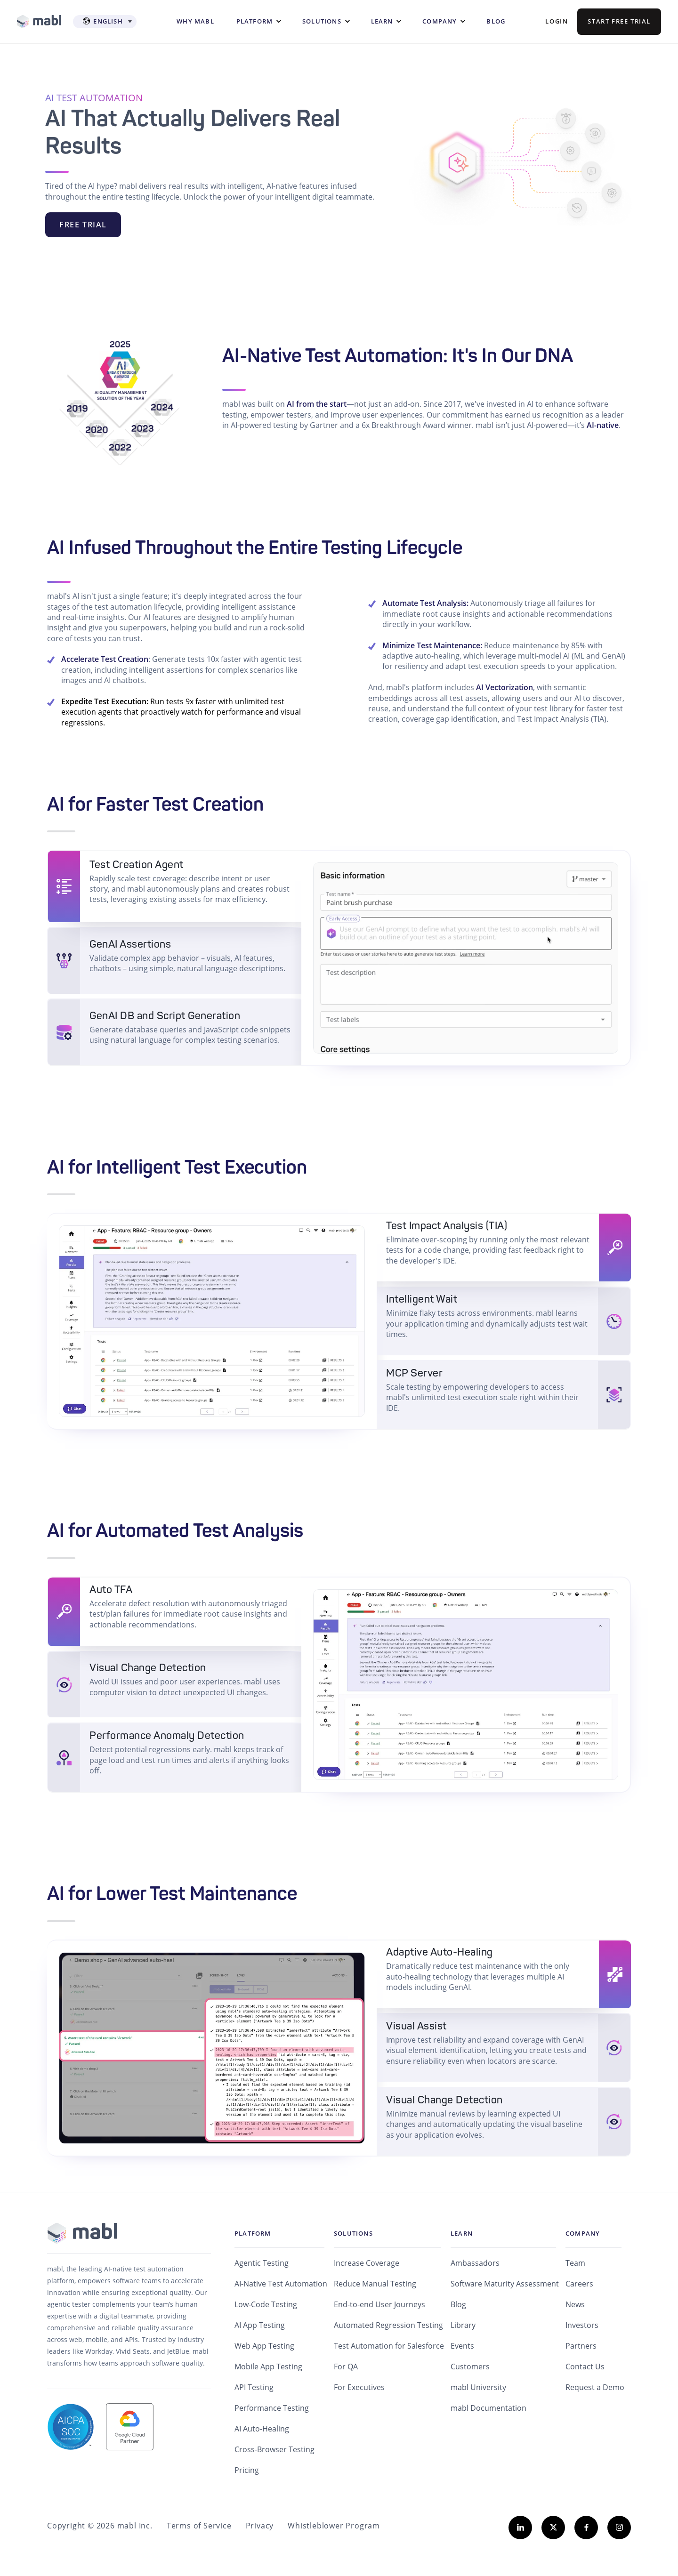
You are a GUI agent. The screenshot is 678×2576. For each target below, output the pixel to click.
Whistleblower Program (334, 2525)
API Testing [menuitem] (254, 2387)
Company (439, 21)
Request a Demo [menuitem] (594, 2387)
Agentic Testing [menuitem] (261, 2263)
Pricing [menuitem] (246, 2470)
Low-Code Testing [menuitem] (265, 2304)
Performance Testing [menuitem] (271, 2408)
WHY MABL (195, 21)
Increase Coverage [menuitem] (366, 2263)
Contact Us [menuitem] (585, 2366)
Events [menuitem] (462, 2346)
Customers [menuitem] (470, 2366)
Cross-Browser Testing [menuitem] (274, 2449)
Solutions (321, 21)
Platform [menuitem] (252, 2233)
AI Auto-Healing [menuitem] (261, 2428)
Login (556, 21)
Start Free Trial (619, 21)
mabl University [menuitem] (478, 2387)
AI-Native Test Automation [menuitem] (280, 2283)
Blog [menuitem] (458, 2304)
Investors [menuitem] (581, 2325)
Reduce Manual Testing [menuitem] (375, 2283)
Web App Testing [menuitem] (264, 2346)
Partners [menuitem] (581, 2346)
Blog (495, 21)
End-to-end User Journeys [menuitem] (379, 2304)
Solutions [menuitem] (353, 2233)
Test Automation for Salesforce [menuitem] (389, 2346)
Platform (254, 21)
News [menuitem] (575, 2304)
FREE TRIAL (83, 224)
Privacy (260, 2525)
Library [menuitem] (463, 2325)
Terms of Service (199, 2525)
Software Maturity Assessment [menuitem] (505, 2283)
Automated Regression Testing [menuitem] (388, 2325)
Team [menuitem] (575, 2263)
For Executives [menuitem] (359, 2387)
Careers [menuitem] (579, 2283)
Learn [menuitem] (462, 2233)
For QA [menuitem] (346, 2366)
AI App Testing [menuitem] (259, 2325)
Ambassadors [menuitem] (475, 2263)
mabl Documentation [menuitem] (488, 2408)
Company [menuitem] (582, 2233)
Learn (382, 21)
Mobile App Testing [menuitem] (268, 2366)
